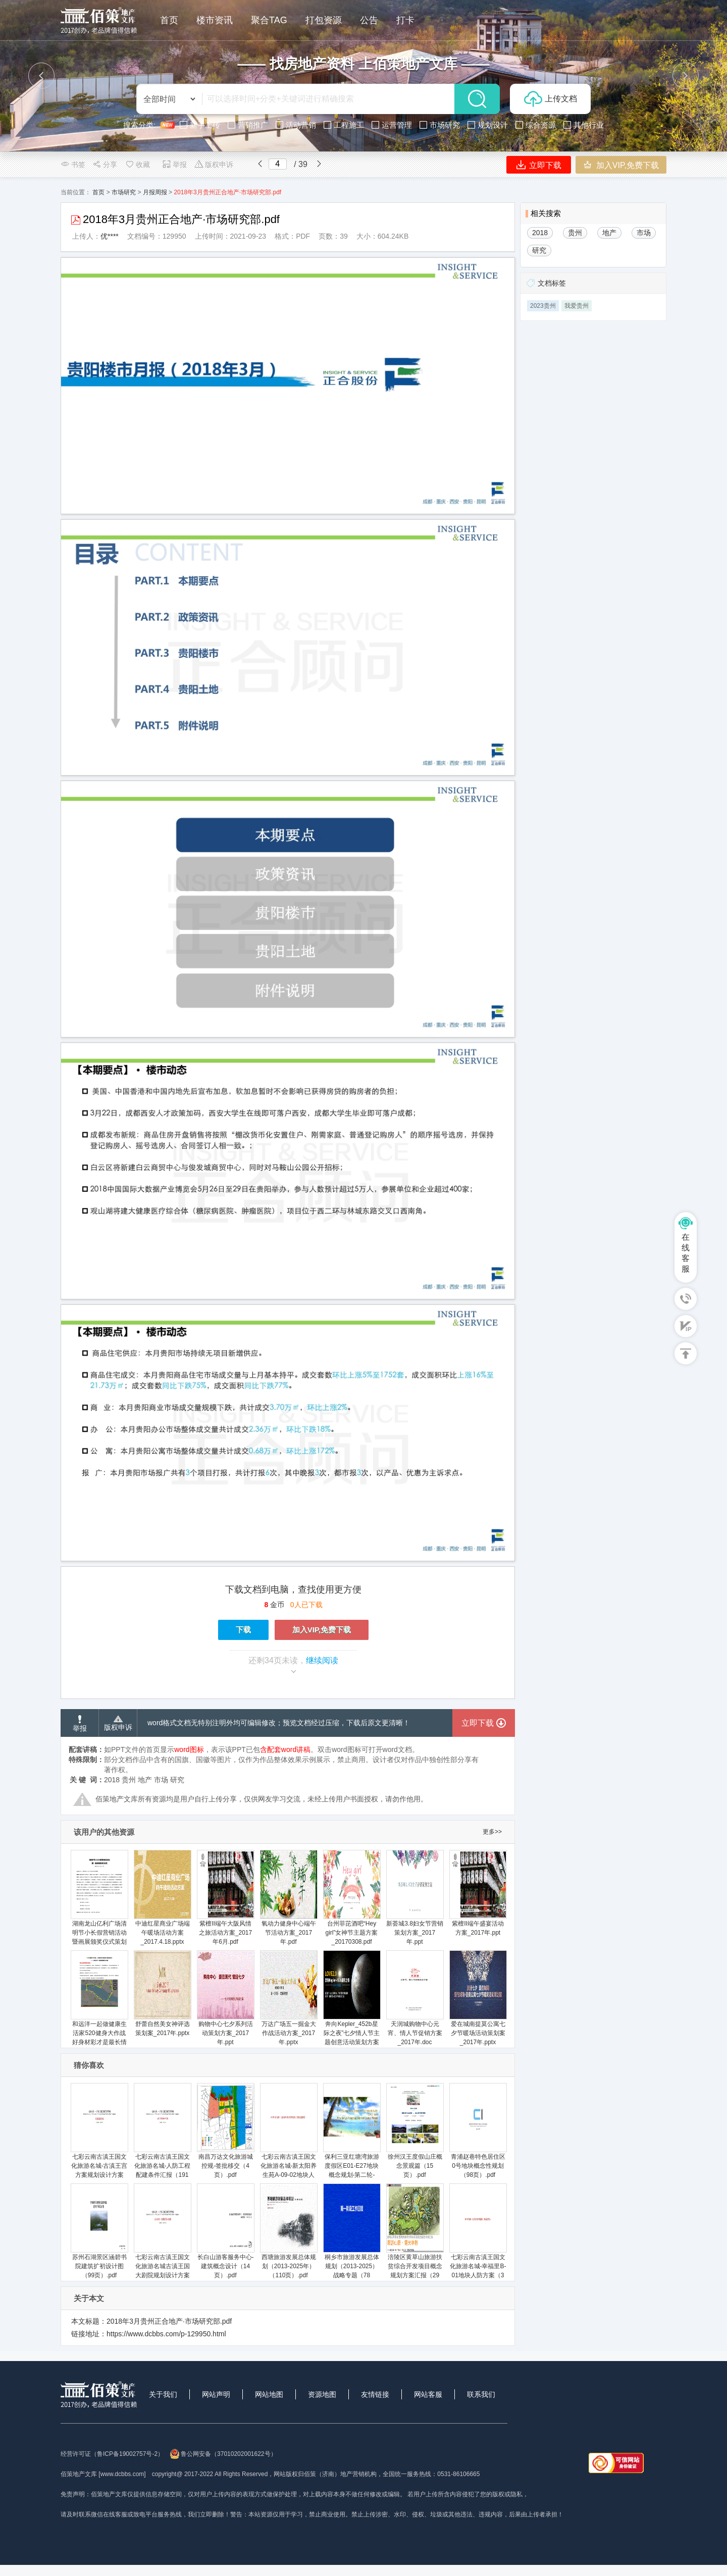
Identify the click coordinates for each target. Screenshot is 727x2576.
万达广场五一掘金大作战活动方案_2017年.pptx (288, 1998)
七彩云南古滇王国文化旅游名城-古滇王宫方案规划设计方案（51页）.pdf (99, 2135)
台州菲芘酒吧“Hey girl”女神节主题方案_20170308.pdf (351, 1897)
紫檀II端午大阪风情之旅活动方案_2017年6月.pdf (225, 1897)
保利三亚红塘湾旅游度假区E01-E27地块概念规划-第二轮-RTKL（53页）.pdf (351, 2135)
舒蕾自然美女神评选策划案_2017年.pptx (162, 1993)
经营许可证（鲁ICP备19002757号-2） (112, 2453)
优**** (109, 236)
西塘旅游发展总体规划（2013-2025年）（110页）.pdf (288, 2231)
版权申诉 (213, 164)
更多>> (492, 1831)
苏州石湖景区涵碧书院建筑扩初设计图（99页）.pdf (99, 2231)
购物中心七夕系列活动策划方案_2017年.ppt (225, 1998)
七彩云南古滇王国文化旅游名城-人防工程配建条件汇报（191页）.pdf (162, 2135)
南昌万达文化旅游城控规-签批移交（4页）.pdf (225, 2130)
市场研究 (124, 192)
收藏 (137, 164)
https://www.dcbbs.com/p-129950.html (166, 2334)
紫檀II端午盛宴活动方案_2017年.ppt (477, 1893)
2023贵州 (543, 305)
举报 (174, 164)
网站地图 (269, 2394)
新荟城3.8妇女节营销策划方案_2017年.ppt (414, 1897)
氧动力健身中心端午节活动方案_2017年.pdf (288, 1897)
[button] (41, 76)
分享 (104, 164)
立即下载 (538, 165)
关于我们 (163, 2394)
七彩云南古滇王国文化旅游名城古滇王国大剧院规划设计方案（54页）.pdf (162, 2235)
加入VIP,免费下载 (621, 165)
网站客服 (428, 2394)
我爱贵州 (576, 305)
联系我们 (481, 2394)
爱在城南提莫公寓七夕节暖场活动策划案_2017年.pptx (477, 1998)
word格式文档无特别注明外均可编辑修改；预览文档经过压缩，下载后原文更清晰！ (278, 1723)
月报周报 (155, 192)
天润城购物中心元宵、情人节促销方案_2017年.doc (414, 1998)
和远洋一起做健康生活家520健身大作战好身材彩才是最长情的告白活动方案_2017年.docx (99, 2007)
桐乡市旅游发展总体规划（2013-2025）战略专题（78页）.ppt (351, 2235)
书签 (73, 164)
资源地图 (322, 2394)
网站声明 (216, 2394)
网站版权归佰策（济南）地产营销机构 (325, 2474)
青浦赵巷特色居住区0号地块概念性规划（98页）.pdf (477, 2130)
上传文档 (550, 99)
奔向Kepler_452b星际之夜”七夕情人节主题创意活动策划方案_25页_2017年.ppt (351, 2002)
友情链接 (375, 2394)
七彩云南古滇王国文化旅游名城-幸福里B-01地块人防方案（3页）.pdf (477, 2235)
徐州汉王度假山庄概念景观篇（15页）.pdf (414, 2130)
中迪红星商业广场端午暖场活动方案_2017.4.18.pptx (162, 1897)
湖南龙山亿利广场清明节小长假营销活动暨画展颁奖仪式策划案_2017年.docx (99, 1902)
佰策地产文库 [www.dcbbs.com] (103, 2474)
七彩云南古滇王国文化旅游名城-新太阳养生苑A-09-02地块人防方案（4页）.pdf (288, 2135)
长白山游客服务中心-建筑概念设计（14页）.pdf (225, 2231)
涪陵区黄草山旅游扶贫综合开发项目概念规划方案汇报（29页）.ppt (414, 2235)
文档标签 (552, 283)
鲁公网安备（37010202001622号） (223, 2454)
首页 (98, 192)
